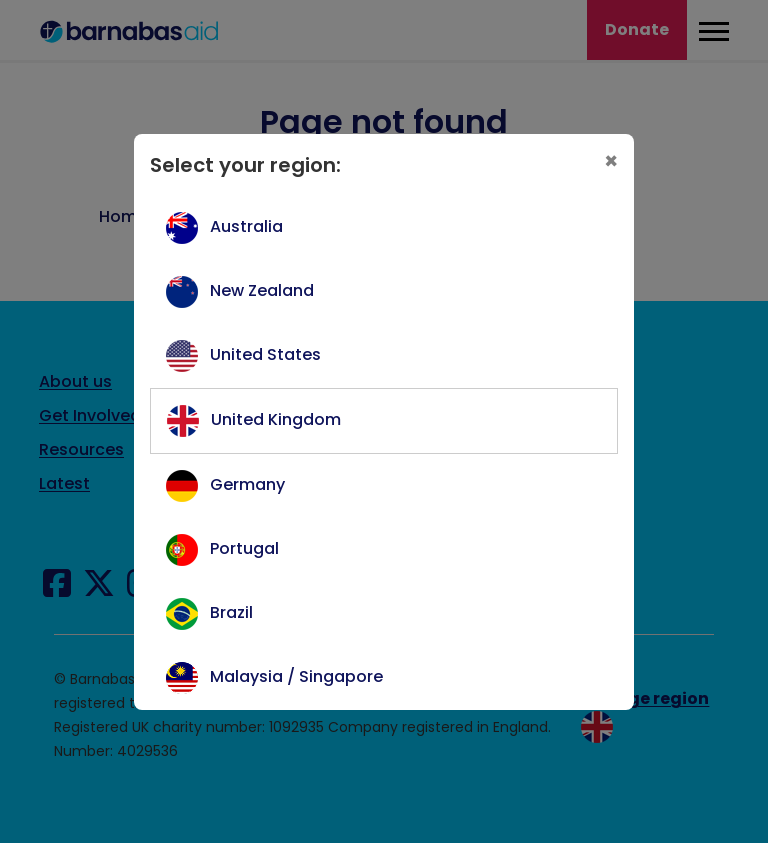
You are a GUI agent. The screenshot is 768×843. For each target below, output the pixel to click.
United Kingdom (276, 419)
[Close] (611, 161)
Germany (247, 484)
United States (265, 354)
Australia (246, 226)
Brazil (231, 612)
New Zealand (262, 290)
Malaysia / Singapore (296, 676)
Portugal (244, 548)
